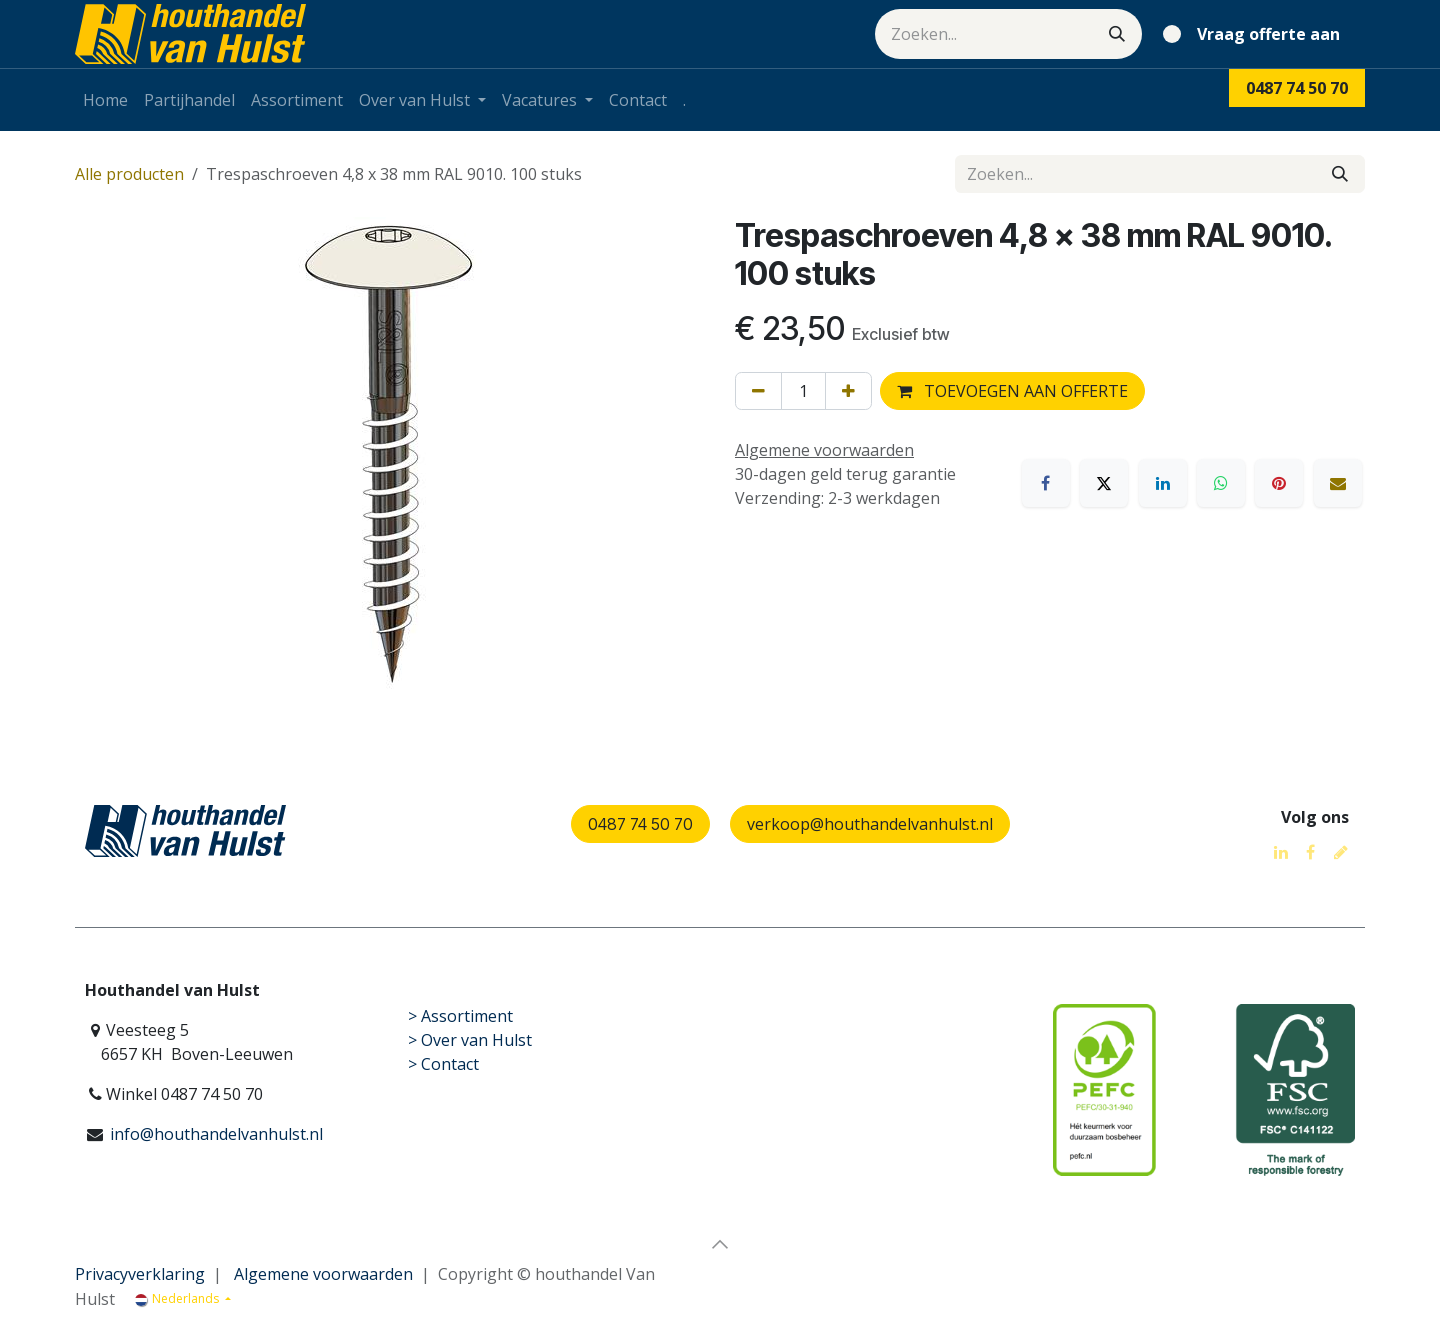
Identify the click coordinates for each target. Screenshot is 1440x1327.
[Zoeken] (1117, 34)
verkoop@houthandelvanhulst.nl (870, 824)
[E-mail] (1338, 483)
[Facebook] (1046, 483)
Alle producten (129, 174)
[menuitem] (105, 100)
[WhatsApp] (1221, 483)
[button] (720, 1244)
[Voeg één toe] (848, 391)
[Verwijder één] (758, 391)
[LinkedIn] (1163, 483)
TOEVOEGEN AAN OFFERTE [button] (1012, 391)
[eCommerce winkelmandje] (1255, 34)
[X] (1104, 483)
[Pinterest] (1279, 483)
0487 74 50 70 (640, 824)
